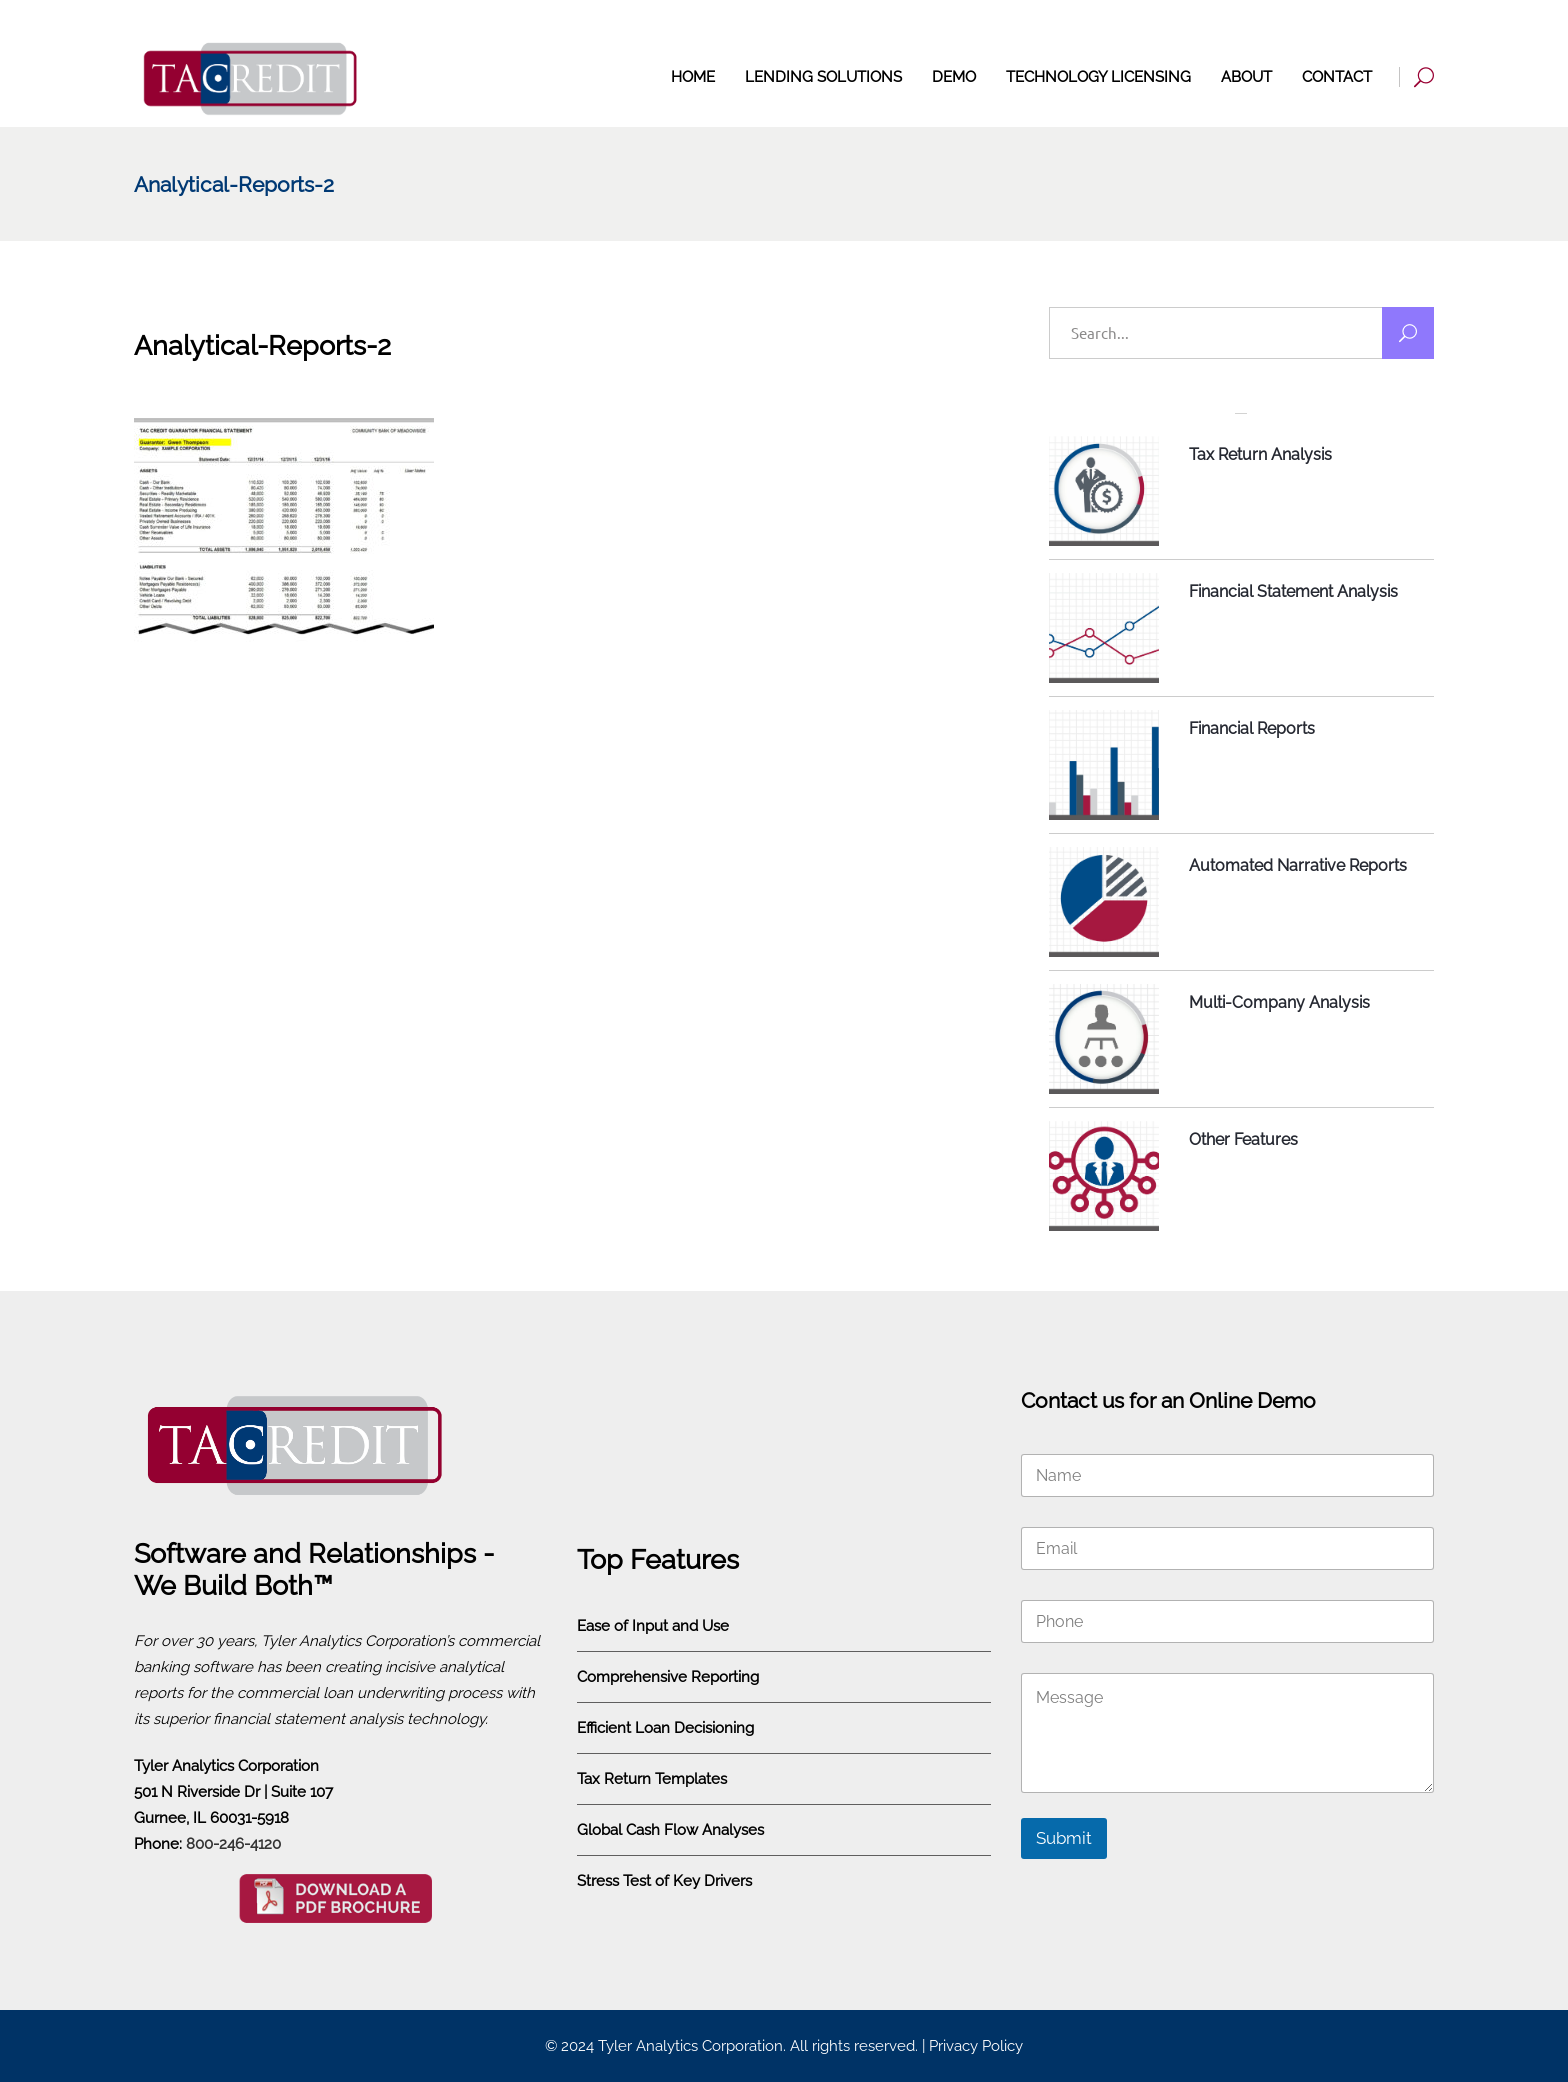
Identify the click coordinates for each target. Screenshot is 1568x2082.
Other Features (1243, 1139)
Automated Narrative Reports (1298, 865)
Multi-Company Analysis (1279, 1002)
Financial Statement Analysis (1293, 591)
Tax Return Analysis (1260, 454)
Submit (1064, 1838)
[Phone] (1227, 1621)
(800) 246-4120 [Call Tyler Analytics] (1214, 26)
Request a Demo (1375, 26)
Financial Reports (1252, 728)
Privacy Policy (976, 2046)
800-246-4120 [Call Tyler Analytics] (233, 1844)
